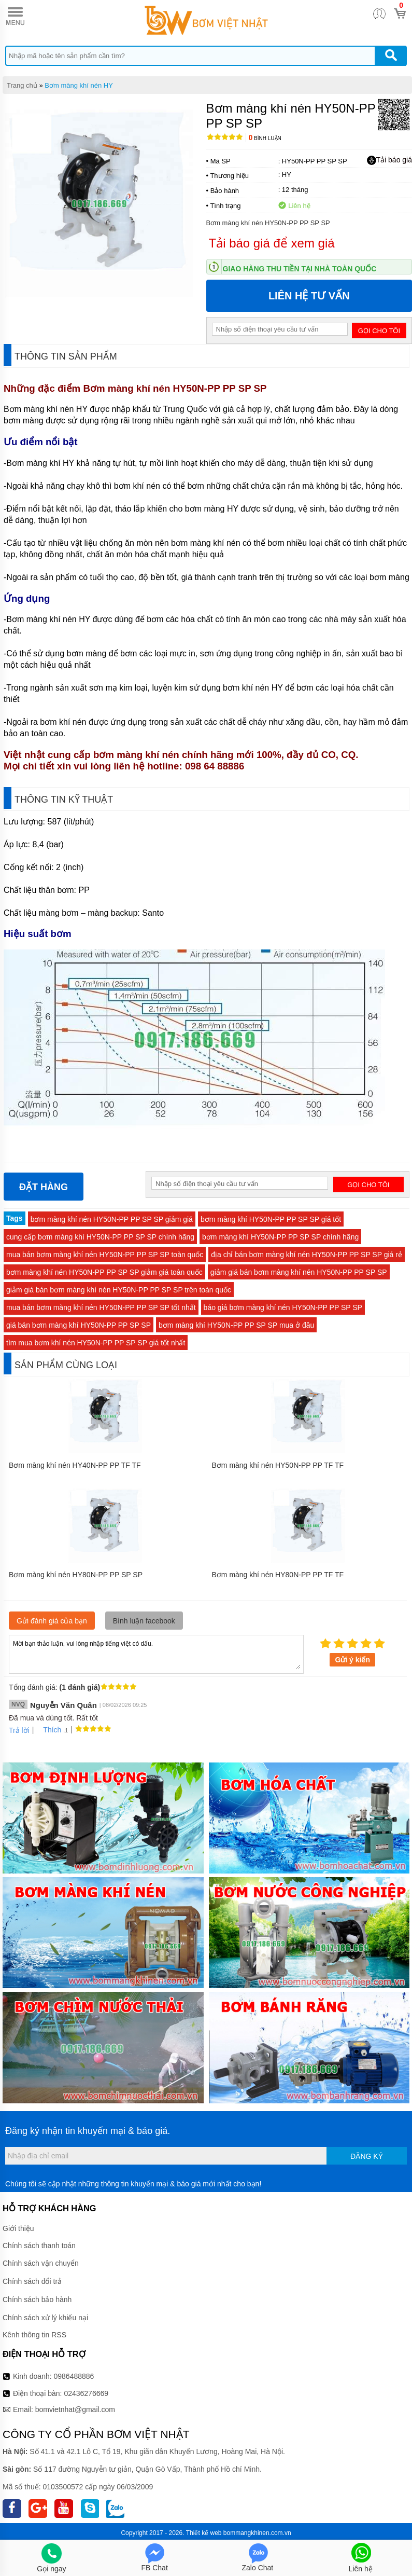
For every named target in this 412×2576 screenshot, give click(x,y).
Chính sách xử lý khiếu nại (45, 2317)
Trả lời (19, 1730)
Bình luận (265, 138)
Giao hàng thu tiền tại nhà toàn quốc (300, 269)
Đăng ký (366, 2156)
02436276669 (86, 2393)
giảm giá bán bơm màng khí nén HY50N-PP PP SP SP (298, 1272)
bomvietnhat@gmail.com (75, 2409)
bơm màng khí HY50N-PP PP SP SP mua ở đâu (236, 1325)
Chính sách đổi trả (32, 2281)
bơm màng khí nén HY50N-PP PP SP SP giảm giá (112, 1219)
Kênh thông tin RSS (34, 2335)
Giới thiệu (18, 2228)
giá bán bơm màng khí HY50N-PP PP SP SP (78, 1325)
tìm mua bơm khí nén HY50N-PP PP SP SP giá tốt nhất (95, 1343)
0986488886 (74, 2376)
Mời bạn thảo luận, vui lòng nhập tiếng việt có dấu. (156, 1653)
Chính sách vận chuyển (41, 2263)
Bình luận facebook (144, 1621)
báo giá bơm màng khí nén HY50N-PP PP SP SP (283, 1307)
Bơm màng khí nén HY (79, 85)
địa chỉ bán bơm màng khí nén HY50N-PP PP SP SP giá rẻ (306, 1254)
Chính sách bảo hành (37, 2299)
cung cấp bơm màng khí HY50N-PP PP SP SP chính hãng (100, 1237)
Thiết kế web (204, 2533)
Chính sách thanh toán (39, 2245)
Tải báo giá (389, 160)
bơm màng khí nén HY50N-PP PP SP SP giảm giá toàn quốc (104, 1272)
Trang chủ (22, 85)
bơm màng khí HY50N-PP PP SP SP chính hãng (280, 1237)
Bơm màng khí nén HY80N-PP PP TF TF (278, 1575)
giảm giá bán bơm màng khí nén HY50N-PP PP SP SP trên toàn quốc (118, 1290)
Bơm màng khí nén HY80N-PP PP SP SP (76, 1575)
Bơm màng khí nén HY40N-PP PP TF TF (75, 1465)
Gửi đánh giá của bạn (52, 1621)
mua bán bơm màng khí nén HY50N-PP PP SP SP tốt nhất (101, 1307)
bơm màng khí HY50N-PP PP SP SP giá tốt (271, 1219)
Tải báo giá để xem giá (272, 243)
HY (286, 174)
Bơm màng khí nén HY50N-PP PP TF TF (278, 1465)
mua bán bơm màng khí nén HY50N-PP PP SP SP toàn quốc (104, 1254)
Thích (48, 1730)
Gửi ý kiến (352, 1660)
